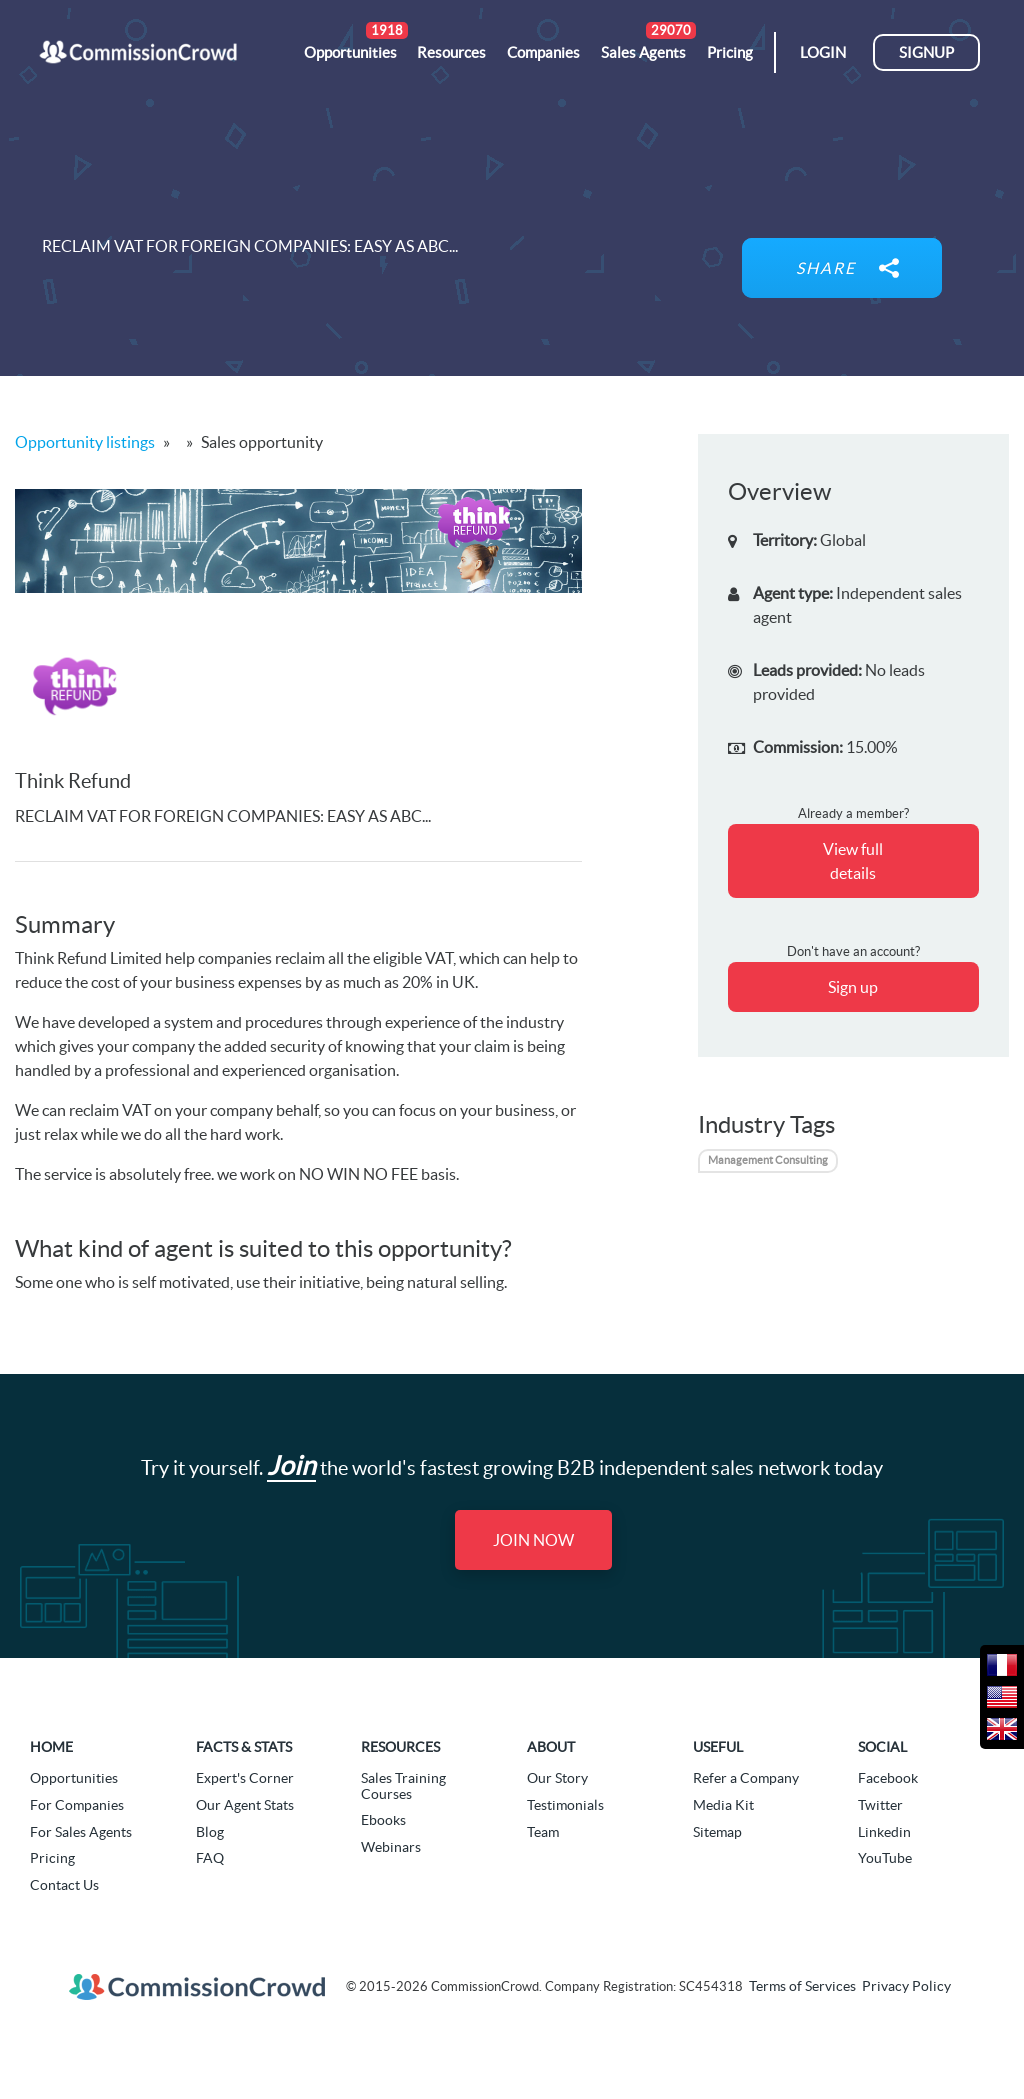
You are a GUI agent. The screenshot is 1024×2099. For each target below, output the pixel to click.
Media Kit (723, 1805)
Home (51, 1747)
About (551, 1747)
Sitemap (717, 1832)
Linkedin (884, 1832)
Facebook (888, 1778)
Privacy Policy (906, 1986)
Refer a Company (746, 1778)
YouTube (885, 1858)
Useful (718, 1747)
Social (882, 1747)
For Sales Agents (81, 1832)
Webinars (391, 1847)
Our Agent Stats (245, 1805)
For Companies (77, 1805)
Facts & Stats (244, 1747)
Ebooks (383, 1820)
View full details (853, 861)
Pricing (52, 1858)
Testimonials (565, 1805)
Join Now (533, 1540)
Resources (400, 1747)
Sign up (853, 987)
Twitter (880, 1805)
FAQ (210, 1858)
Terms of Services (802, 1986)
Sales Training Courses (403, 1785)
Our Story (557, 1778)
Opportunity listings (85, 442)
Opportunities (74, 1778)
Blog (210, 1832)
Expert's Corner (245, 1778)
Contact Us (64, 1885)
